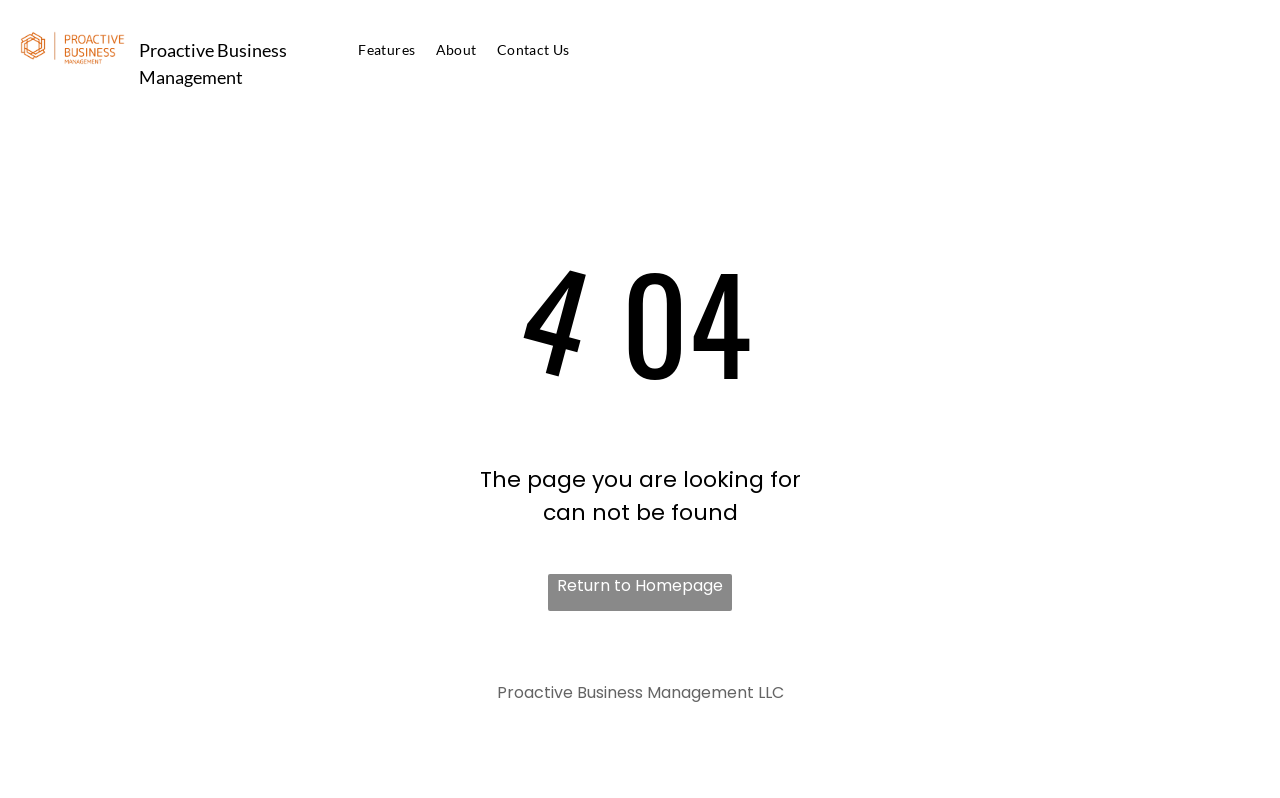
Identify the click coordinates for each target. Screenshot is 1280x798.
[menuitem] (386, 49)
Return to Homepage (640, 585)
